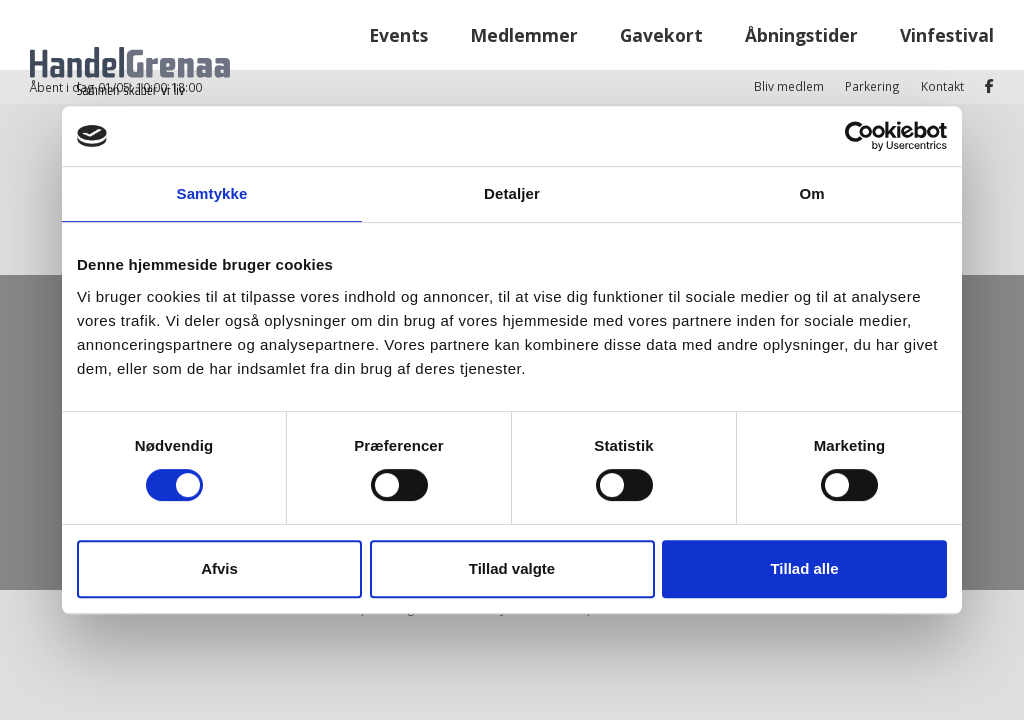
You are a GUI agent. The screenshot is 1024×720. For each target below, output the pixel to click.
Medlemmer (524, 69)
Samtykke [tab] (212, 193)
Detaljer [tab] (512, 193)
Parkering (872, 16)
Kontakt (942, 16)
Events (398, 69)
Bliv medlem (789, 16)
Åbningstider (801, 69)
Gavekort (661, 69)
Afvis (219, 568)
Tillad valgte (512, 568)
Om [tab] (811, 193)
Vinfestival (947, 69)
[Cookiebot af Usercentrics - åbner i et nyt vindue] (859, 136)
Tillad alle (804, 568)
